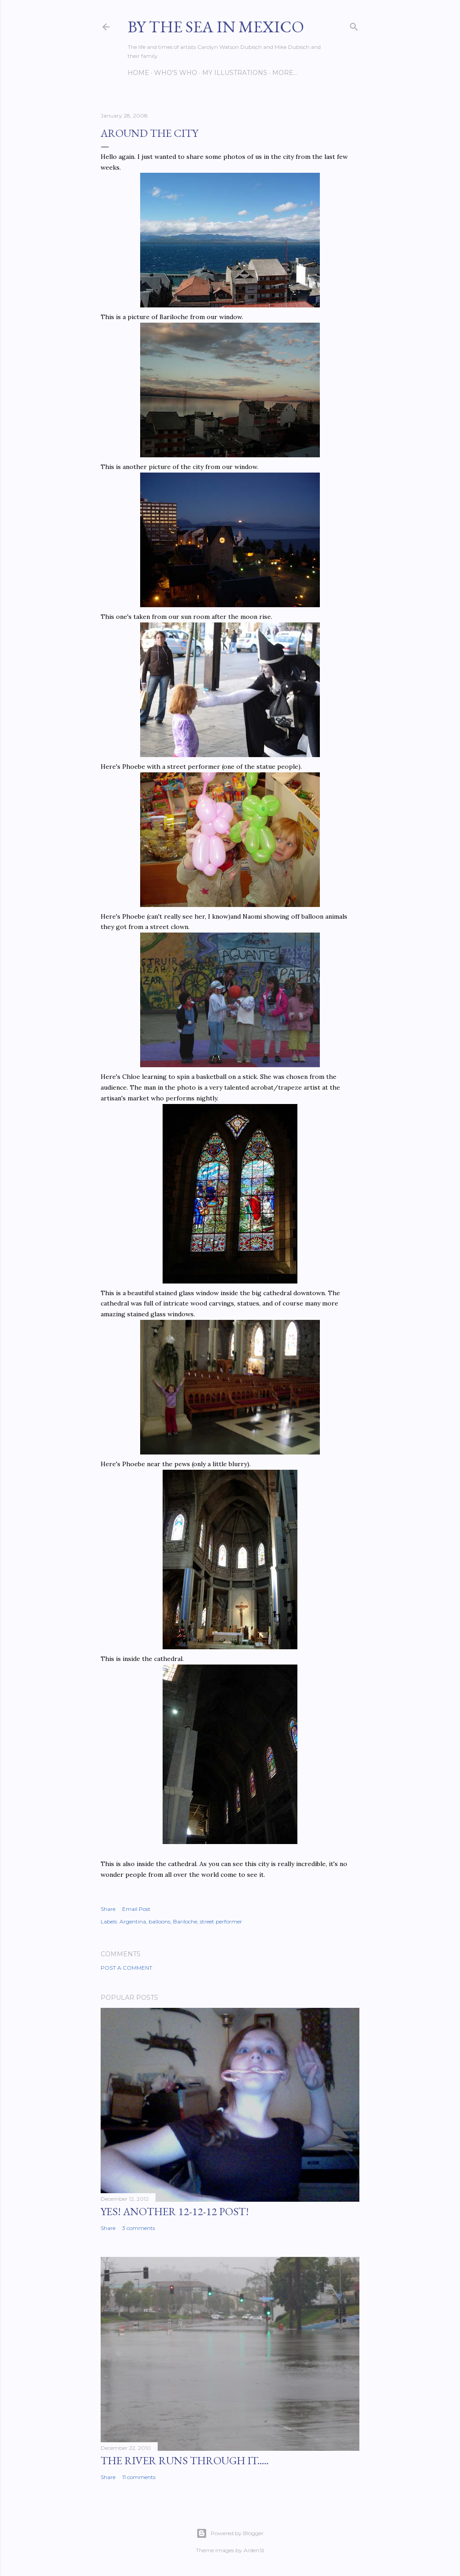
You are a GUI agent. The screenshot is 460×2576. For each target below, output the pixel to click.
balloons (159, 1921)
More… (284, 73)
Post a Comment (126, 1967)
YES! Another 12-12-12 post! (175, 2211)
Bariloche (185, 1921)
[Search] (354, 25)
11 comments (138, 2477)
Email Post (136, 1909)
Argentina (132, 1921)
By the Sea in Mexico (216, 26)
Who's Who (175, 73)
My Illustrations (234, 73)
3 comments (138, 2228)
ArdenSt (254, 2550)
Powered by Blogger (230, 2533)
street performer (221, 1921)
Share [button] (108, 1909)
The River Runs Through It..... (185, 2460)
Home (138, 73)
